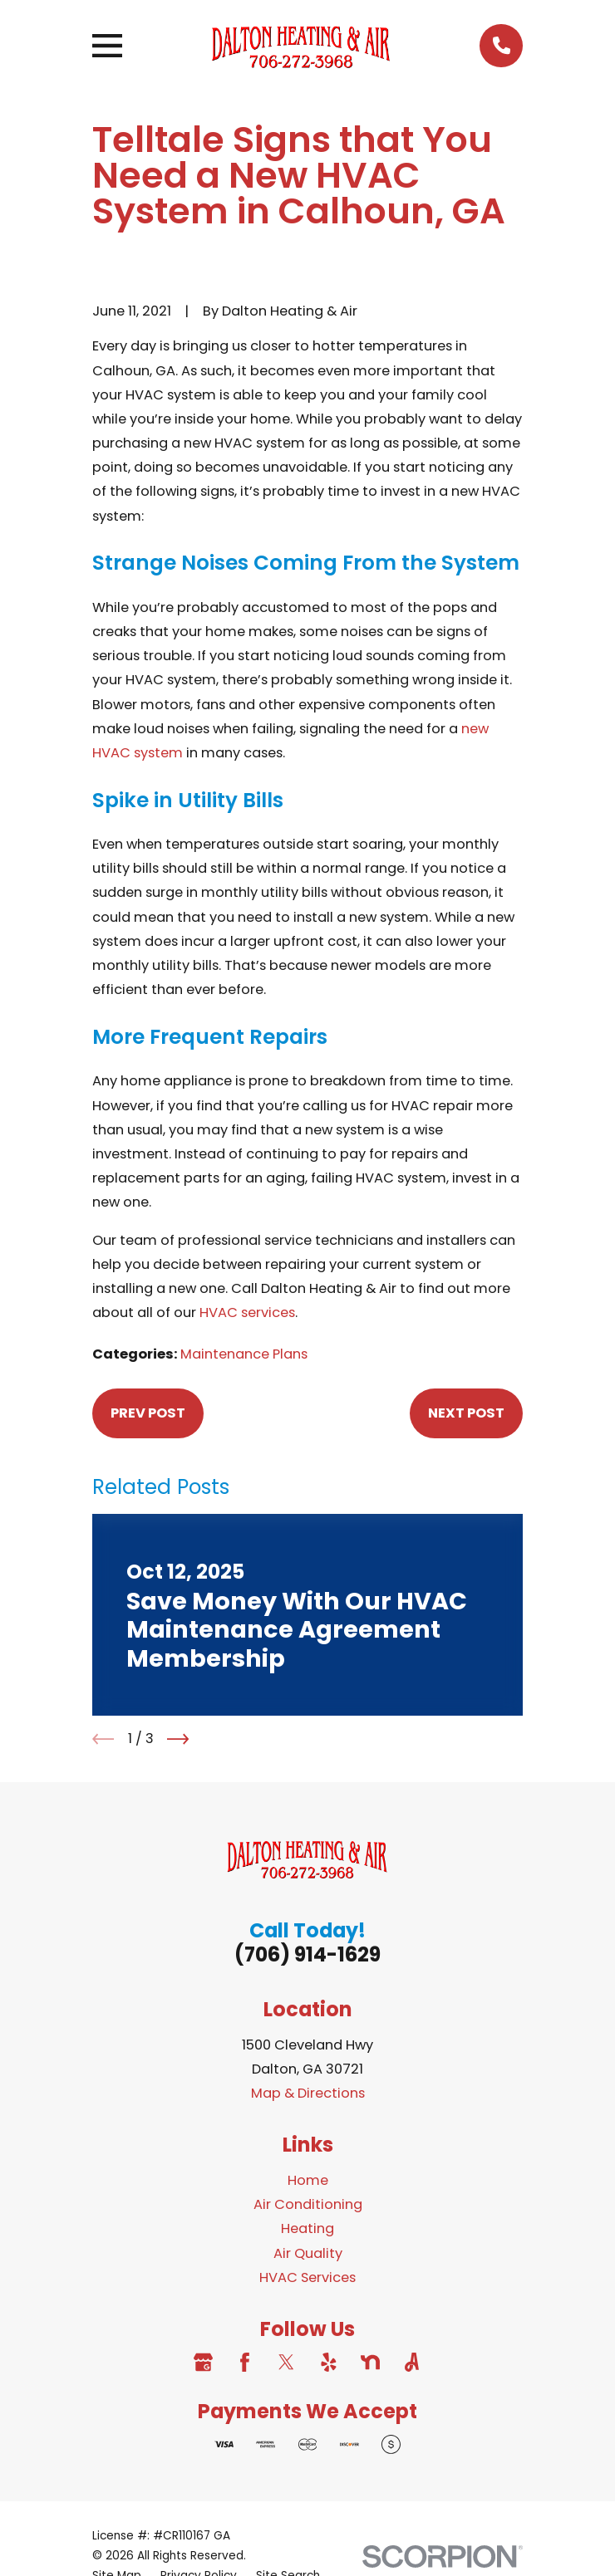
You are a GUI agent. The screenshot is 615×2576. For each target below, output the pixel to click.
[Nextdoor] (370, 2362)
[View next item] (178, 1739)
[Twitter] (286, 2362)
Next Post (466, 1413)
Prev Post (148, 1413)
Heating (307, 2228)
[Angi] (411, 2362)
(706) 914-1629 (307, 1954)
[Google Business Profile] (203, 2362)
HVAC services (247, 1312)
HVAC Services (307, 2277)
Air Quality (307, 2253)
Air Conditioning (307, 2204)
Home (308, 2180)
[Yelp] (328, 2362)
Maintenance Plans (244, 1354)
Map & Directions (308, 2093)
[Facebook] (244, 2362)
